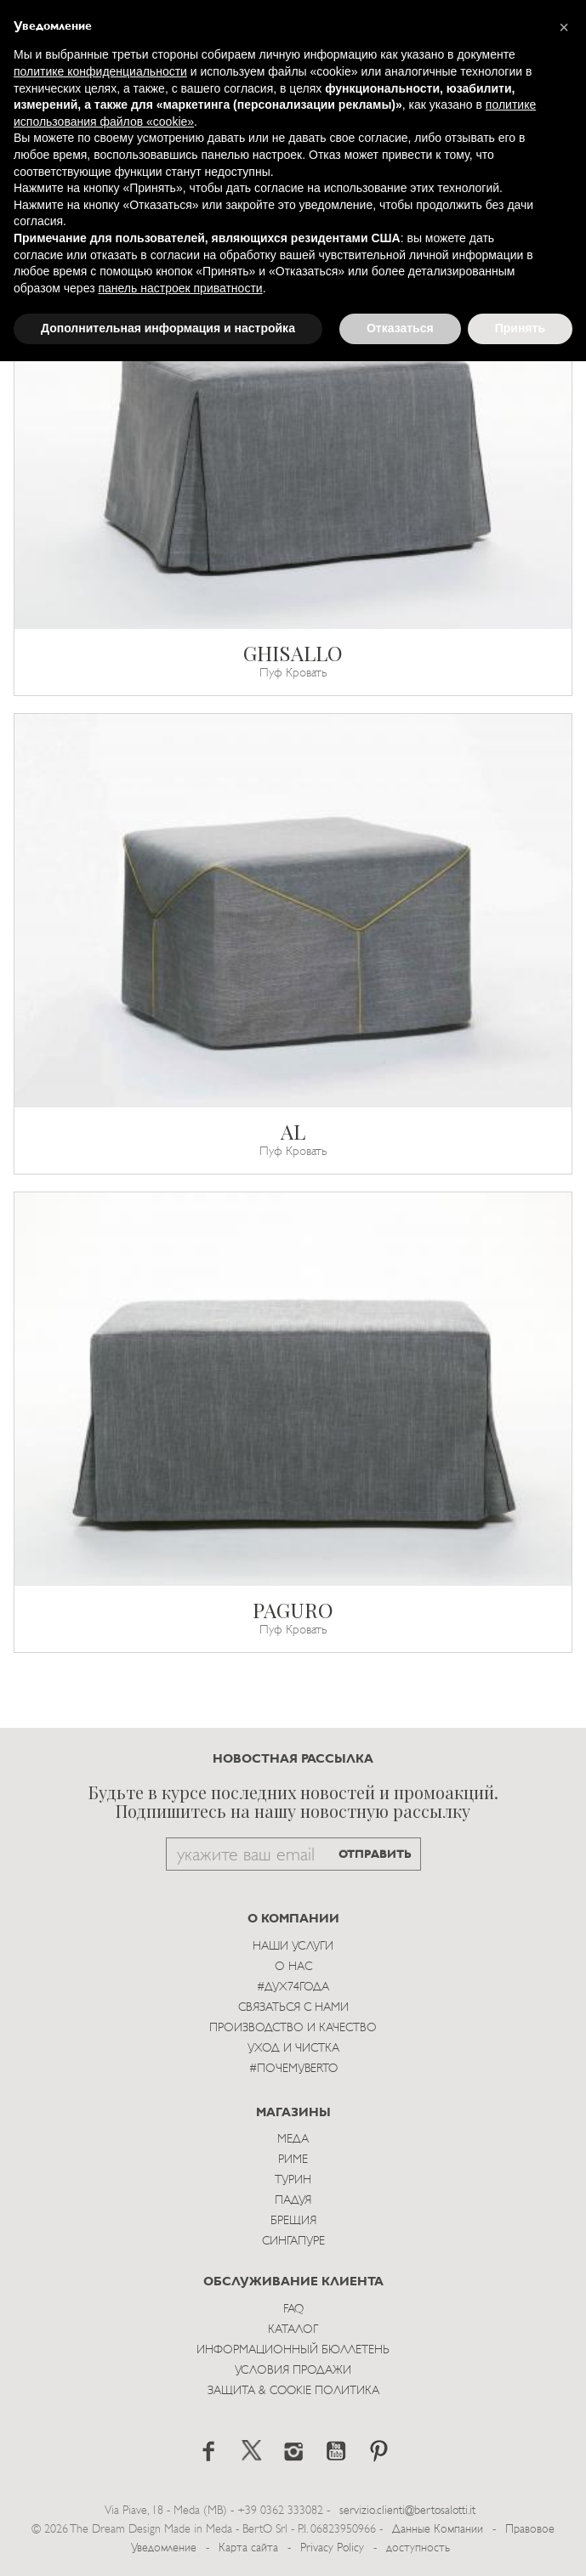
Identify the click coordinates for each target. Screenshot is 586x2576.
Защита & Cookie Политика (293, 2391)
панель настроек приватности (180, 288)
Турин (293, 2180)
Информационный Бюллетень (293, 2350)
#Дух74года (293, 1987)
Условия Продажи (293, 2370)
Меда (293, 2139)
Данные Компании (437, 2529)
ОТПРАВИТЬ (375, 1854)
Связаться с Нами (293, 2007)
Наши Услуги (293, 1946)
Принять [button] (520, 328)
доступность (418, 2548)
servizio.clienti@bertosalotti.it (407, 2511)
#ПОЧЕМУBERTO (293, 2069)
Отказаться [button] (400, 328)
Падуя (293, 2200)
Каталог (293, 2330)
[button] (563, 27)
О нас (293, 1967)
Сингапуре (293, 2241)
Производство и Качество (293, 2028)
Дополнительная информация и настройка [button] (168, 328)
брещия (293, 2221)
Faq (293, 2309)
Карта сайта (248, 2548)
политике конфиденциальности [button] (100, 71)
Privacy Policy (332, 2548)
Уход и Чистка (293, 2048)
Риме (293, 2160)
